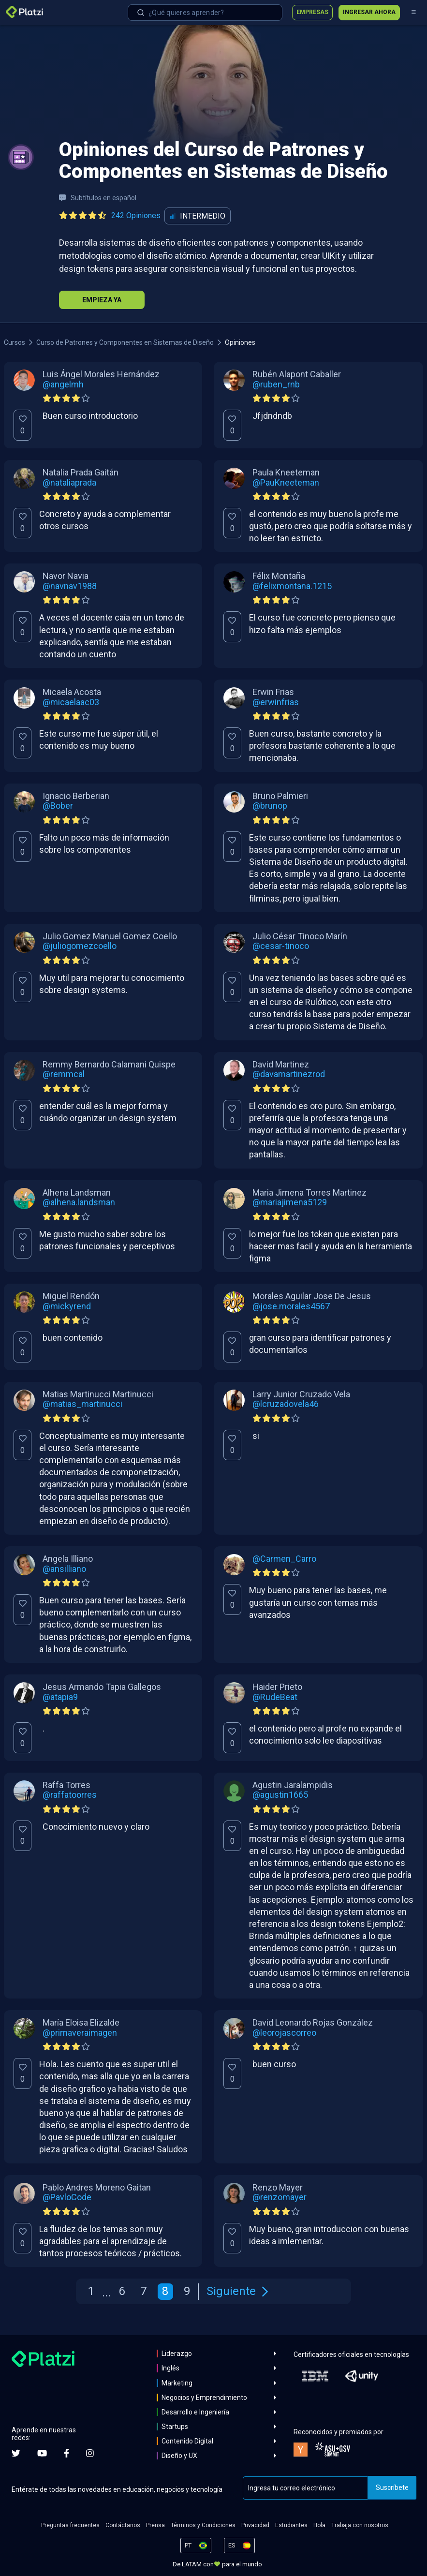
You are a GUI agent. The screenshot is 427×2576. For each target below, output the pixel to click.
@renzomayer (279, 2197)
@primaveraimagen (80, 2033)
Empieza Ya (101, 300)
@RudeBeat (274, 1697)
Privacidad (255, 2525)
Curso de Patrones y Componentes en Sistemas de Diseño (125, 342)
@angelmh (63, 384)
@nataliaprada (69, 483)
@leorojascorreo (284, 2033)
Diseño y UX (179, 2455)
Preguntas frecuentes (70, 2525)
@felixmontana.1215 (292, 586)
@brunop (269, 806)
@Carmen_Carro (284, 1559)
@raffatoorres (70, 1795)
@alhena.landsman (79, 1202)
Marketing (177, 2383)
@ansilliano (64, 1569)
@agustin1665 (280, 1795)
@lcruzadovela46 (285, 1404)
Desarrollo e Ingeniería (195, 2412)
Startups (175, 2426)
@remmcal (64, 1074)
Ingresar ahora (369, 12)
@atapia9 (60, 1697)
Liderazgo (177, 2353)
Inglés (170, 2368)
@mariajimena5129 (289, 1202)
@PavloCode (67, 2197)
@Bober (58, 806)
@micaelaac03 (71, 702)
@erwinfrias (275, 702)
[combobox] (205, 12)
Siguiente (237, 2291)
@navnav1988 (70, 586)
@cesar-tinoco (280, 946)
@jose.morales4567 (291, 1306)
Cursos (14, 342)
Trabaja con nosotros (359, 2525)
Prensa (155, 2525)
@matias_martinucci (82, 1404)
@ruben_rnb (276, 384)
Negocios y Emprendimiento (204, 2397)
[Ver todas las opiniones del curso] (111, 215)
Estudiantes (291, 2525)
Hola (319, 2525)
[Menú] (413, 12)
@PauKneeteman (285, 483)
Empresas (312, 12)
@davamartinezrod (288, 1074)
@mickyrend (67, 1306)
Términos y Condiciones (203, 2525)
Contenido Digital (187, 2441)
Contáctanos (122, 2525)
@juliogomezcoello (80, 946)
